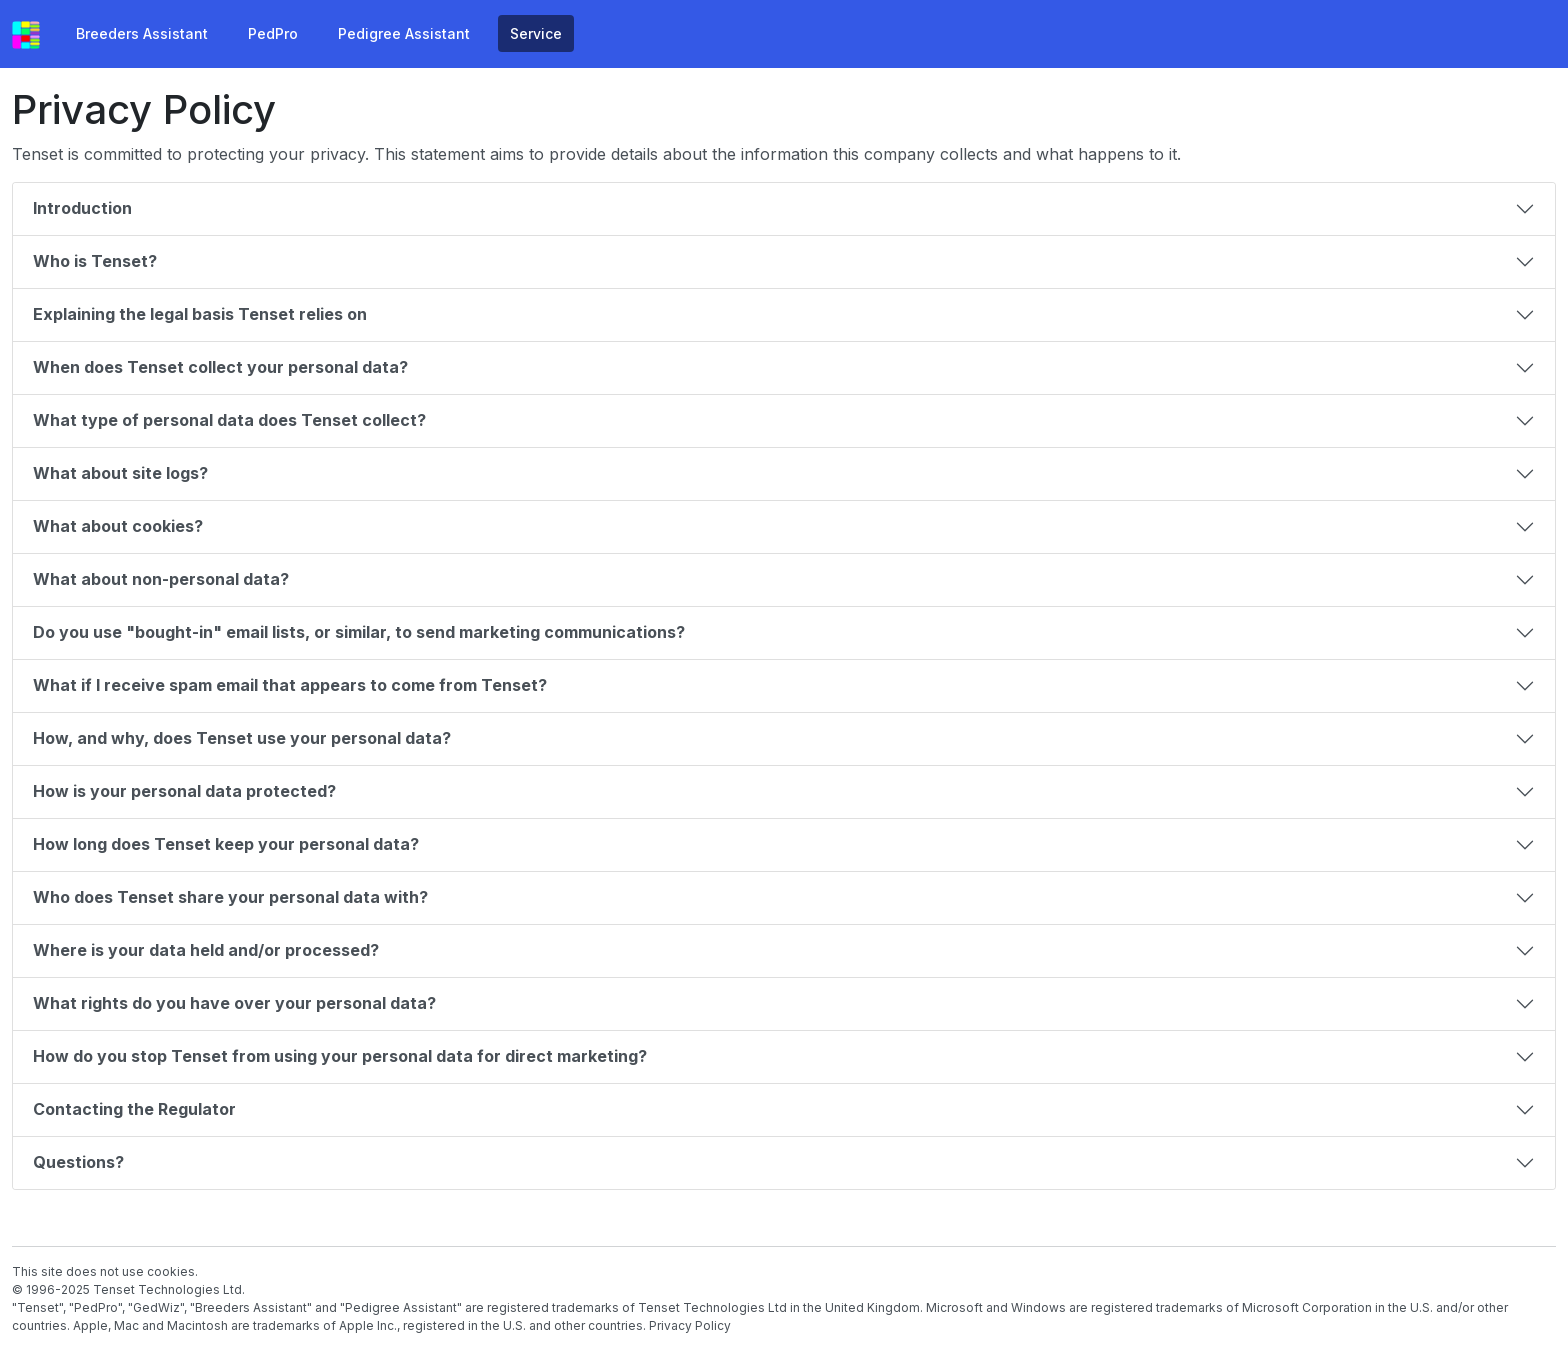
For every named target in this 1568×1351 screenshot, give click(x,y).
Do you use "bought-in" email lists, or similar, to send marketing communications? (361, 632)
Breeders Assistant (142, 33)
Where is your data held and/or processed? (208, 950)
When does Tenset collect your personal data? (222, 367)
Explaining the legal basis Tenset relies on (202, 314)
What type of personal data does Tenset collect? (231, 420)
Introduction (84, 208)
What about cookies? (120, 526)
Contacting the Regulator (136, 1109)
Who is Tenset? (97, 261)
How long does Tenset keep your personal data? (228, 844)
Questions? (80, 1162)
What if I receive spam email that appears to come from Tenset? (292, 685)
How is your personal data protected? (186, 791)
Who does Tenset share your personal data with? (232, 897)
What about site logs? (122, 473)
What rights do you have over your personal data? (236, 1003)
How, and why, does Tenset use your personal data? (244, 738)
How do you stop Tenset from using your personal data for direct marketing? (342, 1056)
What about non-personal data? (163, 579)
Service (536, 33)
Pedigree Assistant (404, 33)
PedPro (273, 33)
